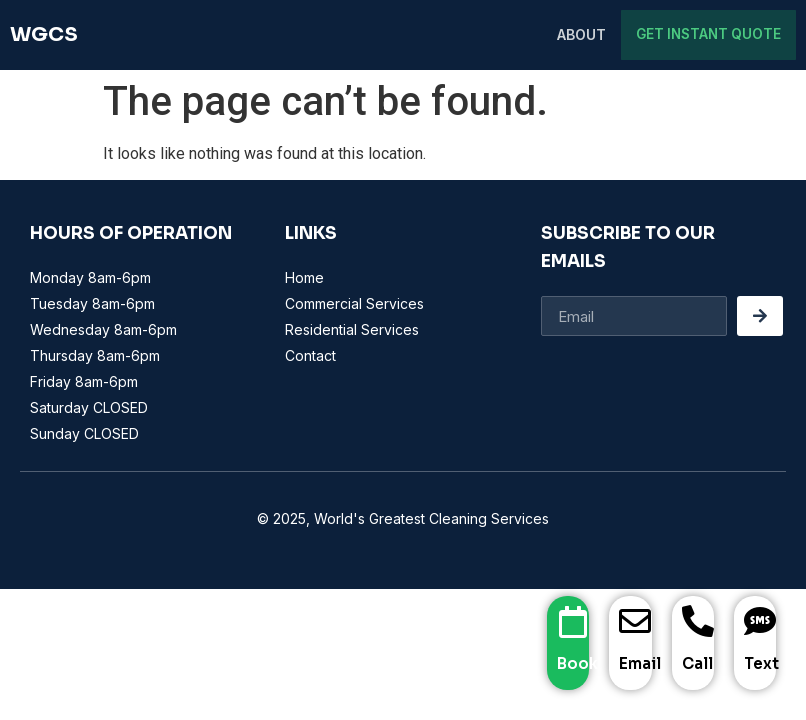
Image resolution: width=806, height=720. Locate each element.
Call (697, 663)
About (595, 34)
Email (640, 663)
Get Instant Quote (715, 34)
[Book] (573, 622)
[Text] (760, 622)
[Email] (635, 622)
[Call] (698, 622)
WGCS (44, 34)
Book (577, 663)
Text (761, 663)
